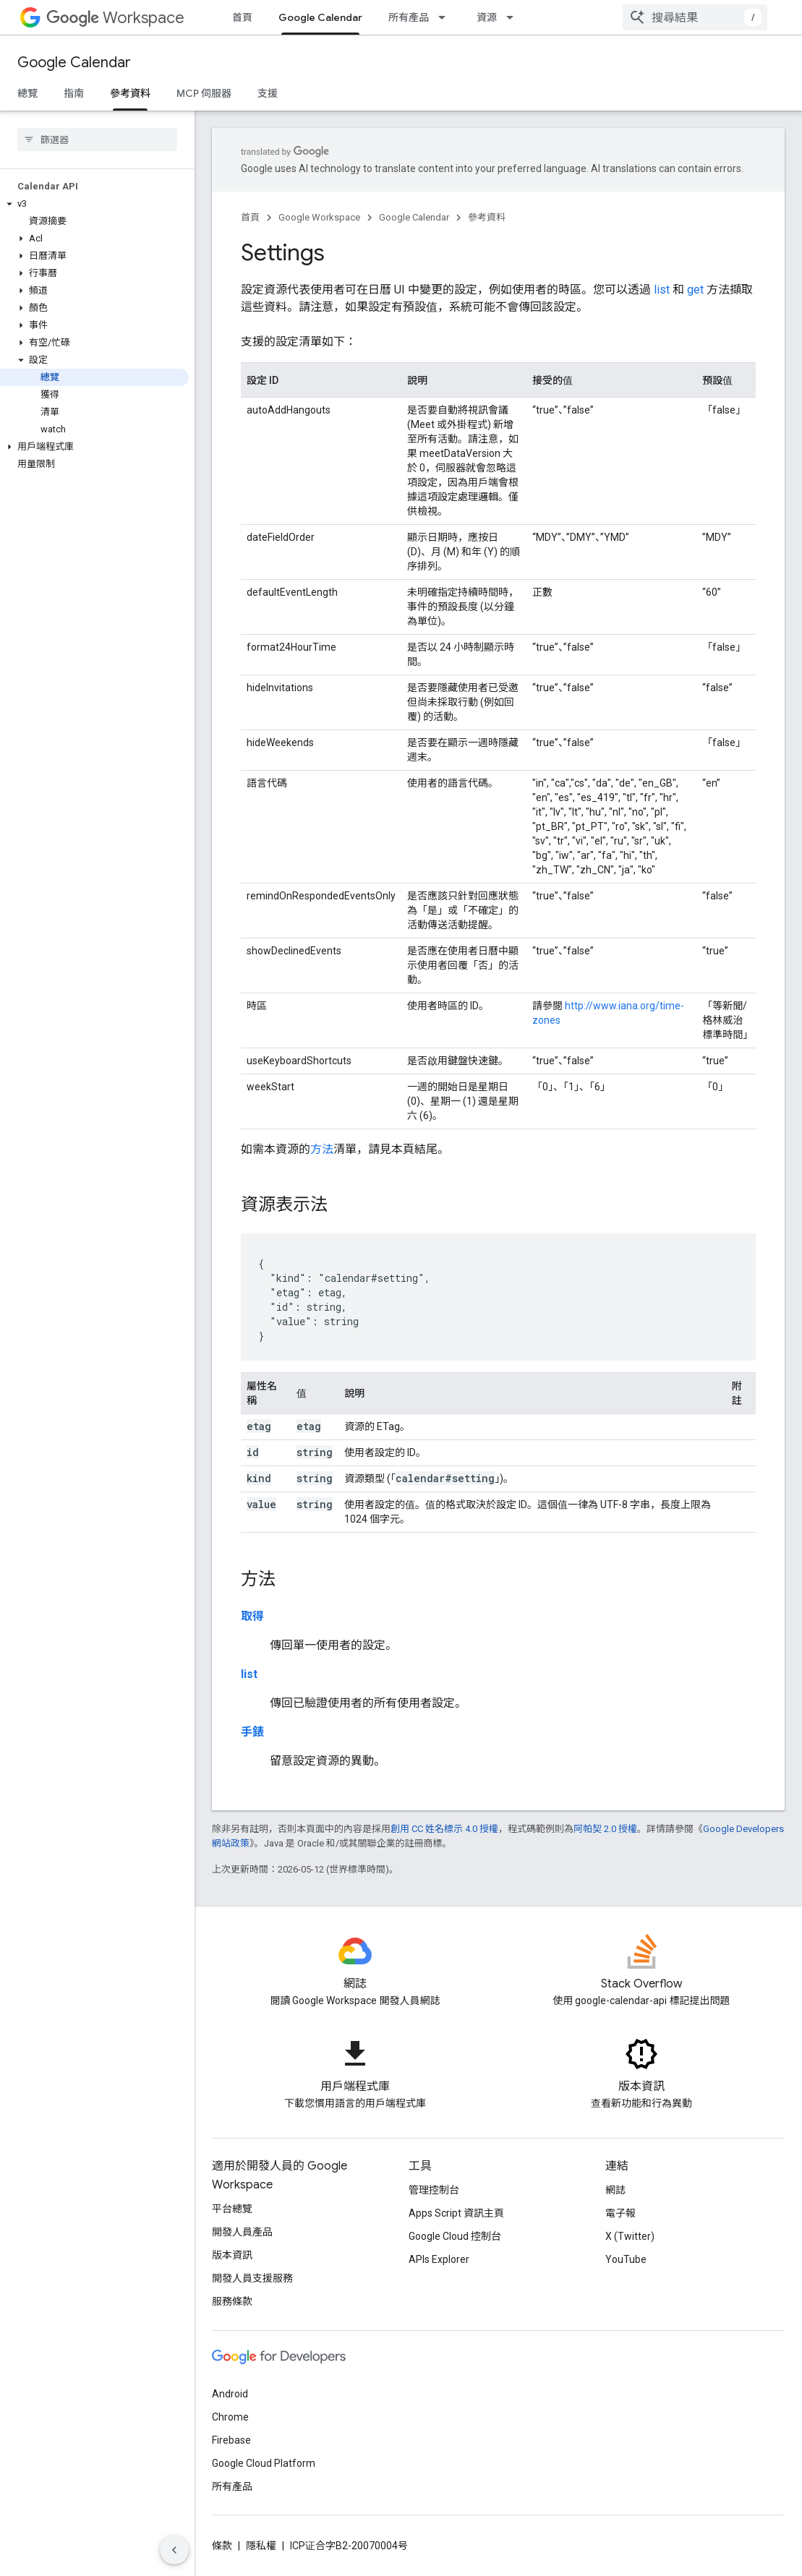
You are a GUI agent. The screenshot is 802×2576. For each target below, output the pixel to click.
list (662, 289)
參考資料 (486, 217)
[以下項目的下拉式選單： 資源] (514, 17)
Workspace (115, 17)
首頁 (242, 17)
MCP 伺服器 (203, 93)
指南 (74, 93)
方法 (321, 1149)
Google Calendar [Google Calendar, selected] (320, 17)
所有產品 (408, 17)
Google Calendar (74, 63)
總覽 (27, 93)
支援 (267, 93)
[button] (94, 110)
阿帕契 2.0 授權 (605, 1828)
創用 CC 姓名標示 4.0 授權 (444, 1828)
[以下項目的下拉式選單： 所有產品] (446, 17)
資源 (487, 17)
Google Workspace (319, 217)
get (695, 289)
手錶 (252, 1732)
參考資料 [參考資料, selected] (130, 93)
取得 (252, 1616)
